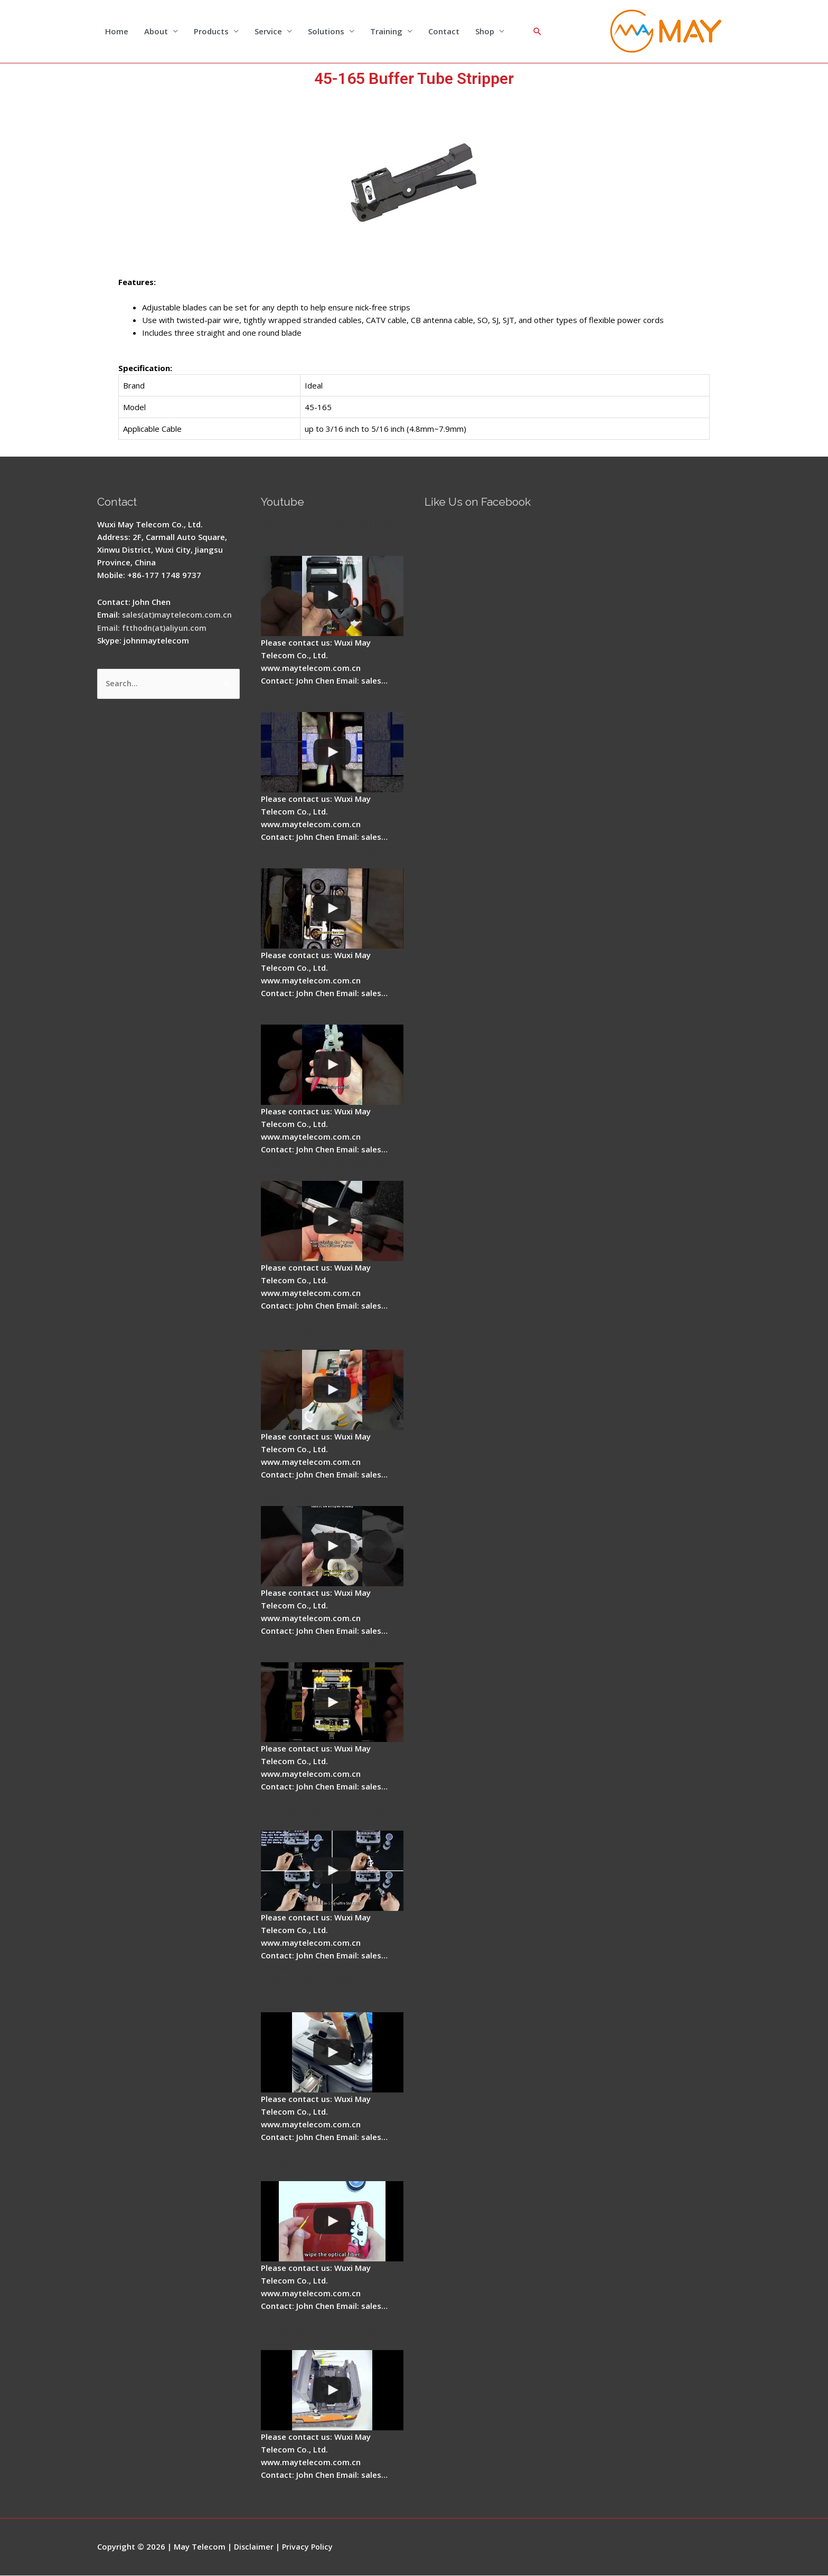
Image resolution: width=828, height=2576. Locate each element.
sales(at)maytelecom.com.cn (178, 615)
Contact (443, 31)
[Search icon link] (537, 31)
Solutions (326, 31)
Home (116, 31)
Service (268, 31)
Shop (484, 31)
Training (386, 31)
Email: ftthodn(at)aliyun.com (152, 627)
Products (211, 31)
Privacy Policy (309, 2547)
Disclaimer (254, 2547)
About (156, 31)
